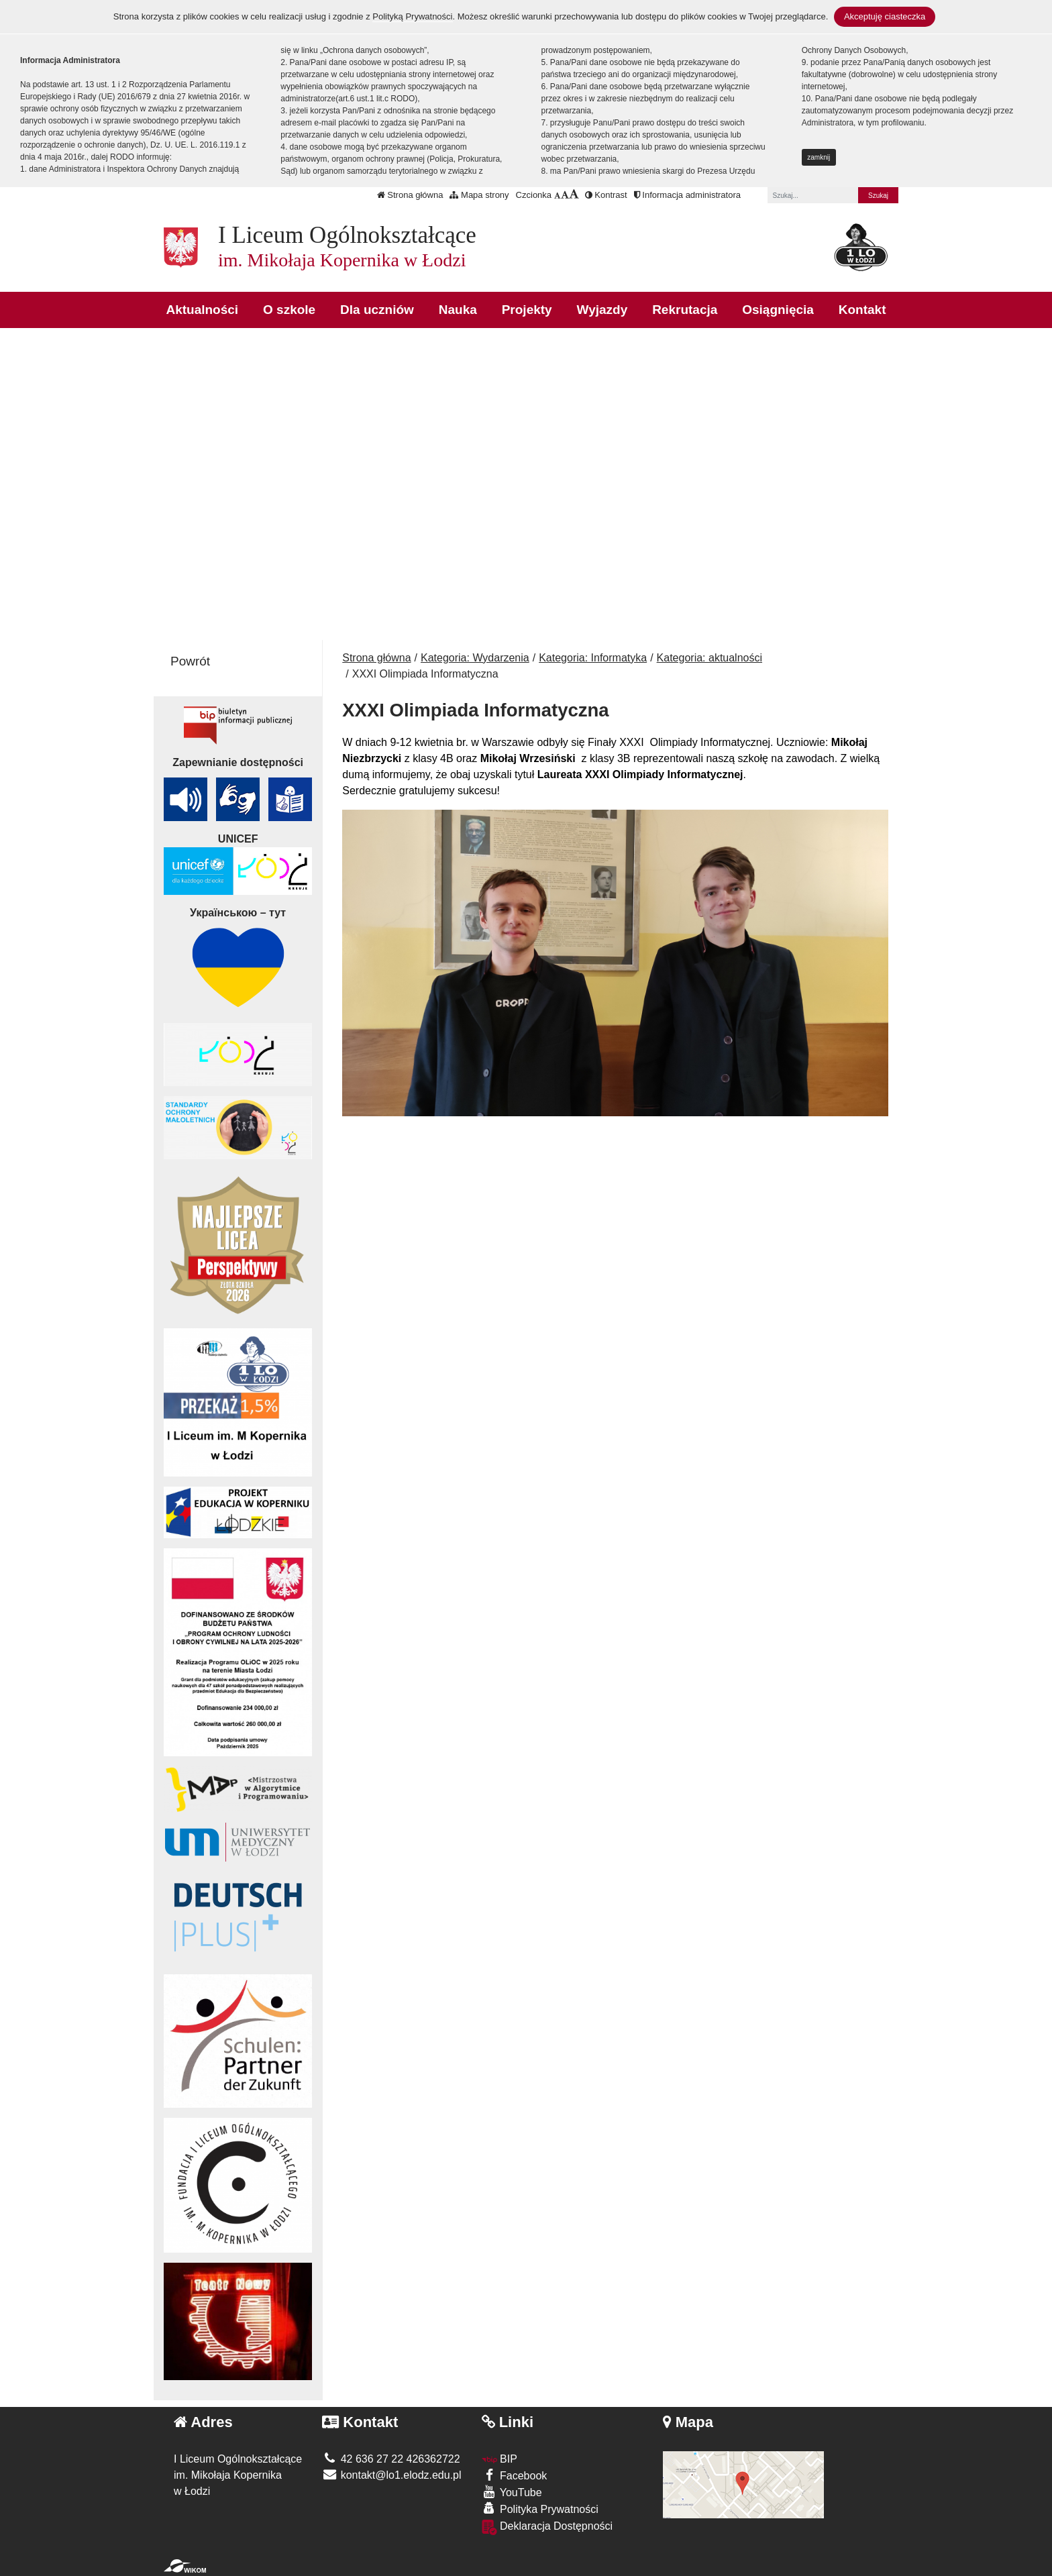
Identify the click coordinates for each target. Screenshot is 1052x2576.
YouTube (512, 2491)
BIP (499, 2459)
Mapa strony (479, 195)
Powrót (190, 661)
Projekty (527, 310)
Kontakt (862, 310)
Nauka (458, 310)
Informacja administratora (687, 195)
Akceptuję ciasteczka (884, 16)
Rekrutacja (684, 310)
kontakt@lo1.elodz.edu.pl (391, 2475)
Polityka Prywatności (540, 2508)
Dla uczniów (377, 310)
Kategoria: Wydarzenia (475, 657)
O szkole (289, 310)
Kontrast (606, 195)
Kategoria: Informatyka (593, 657)
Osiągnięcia (778, 310)
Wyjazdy (602, 310)
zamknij (818, 157)
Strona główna (410, 195)
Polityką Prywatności (412, 16)
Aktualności (202, 310)
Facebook (514, 2475)
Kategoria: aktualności (709, 657)
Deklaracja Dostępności (547, 2527)
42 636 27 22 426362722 (391, 2459)
